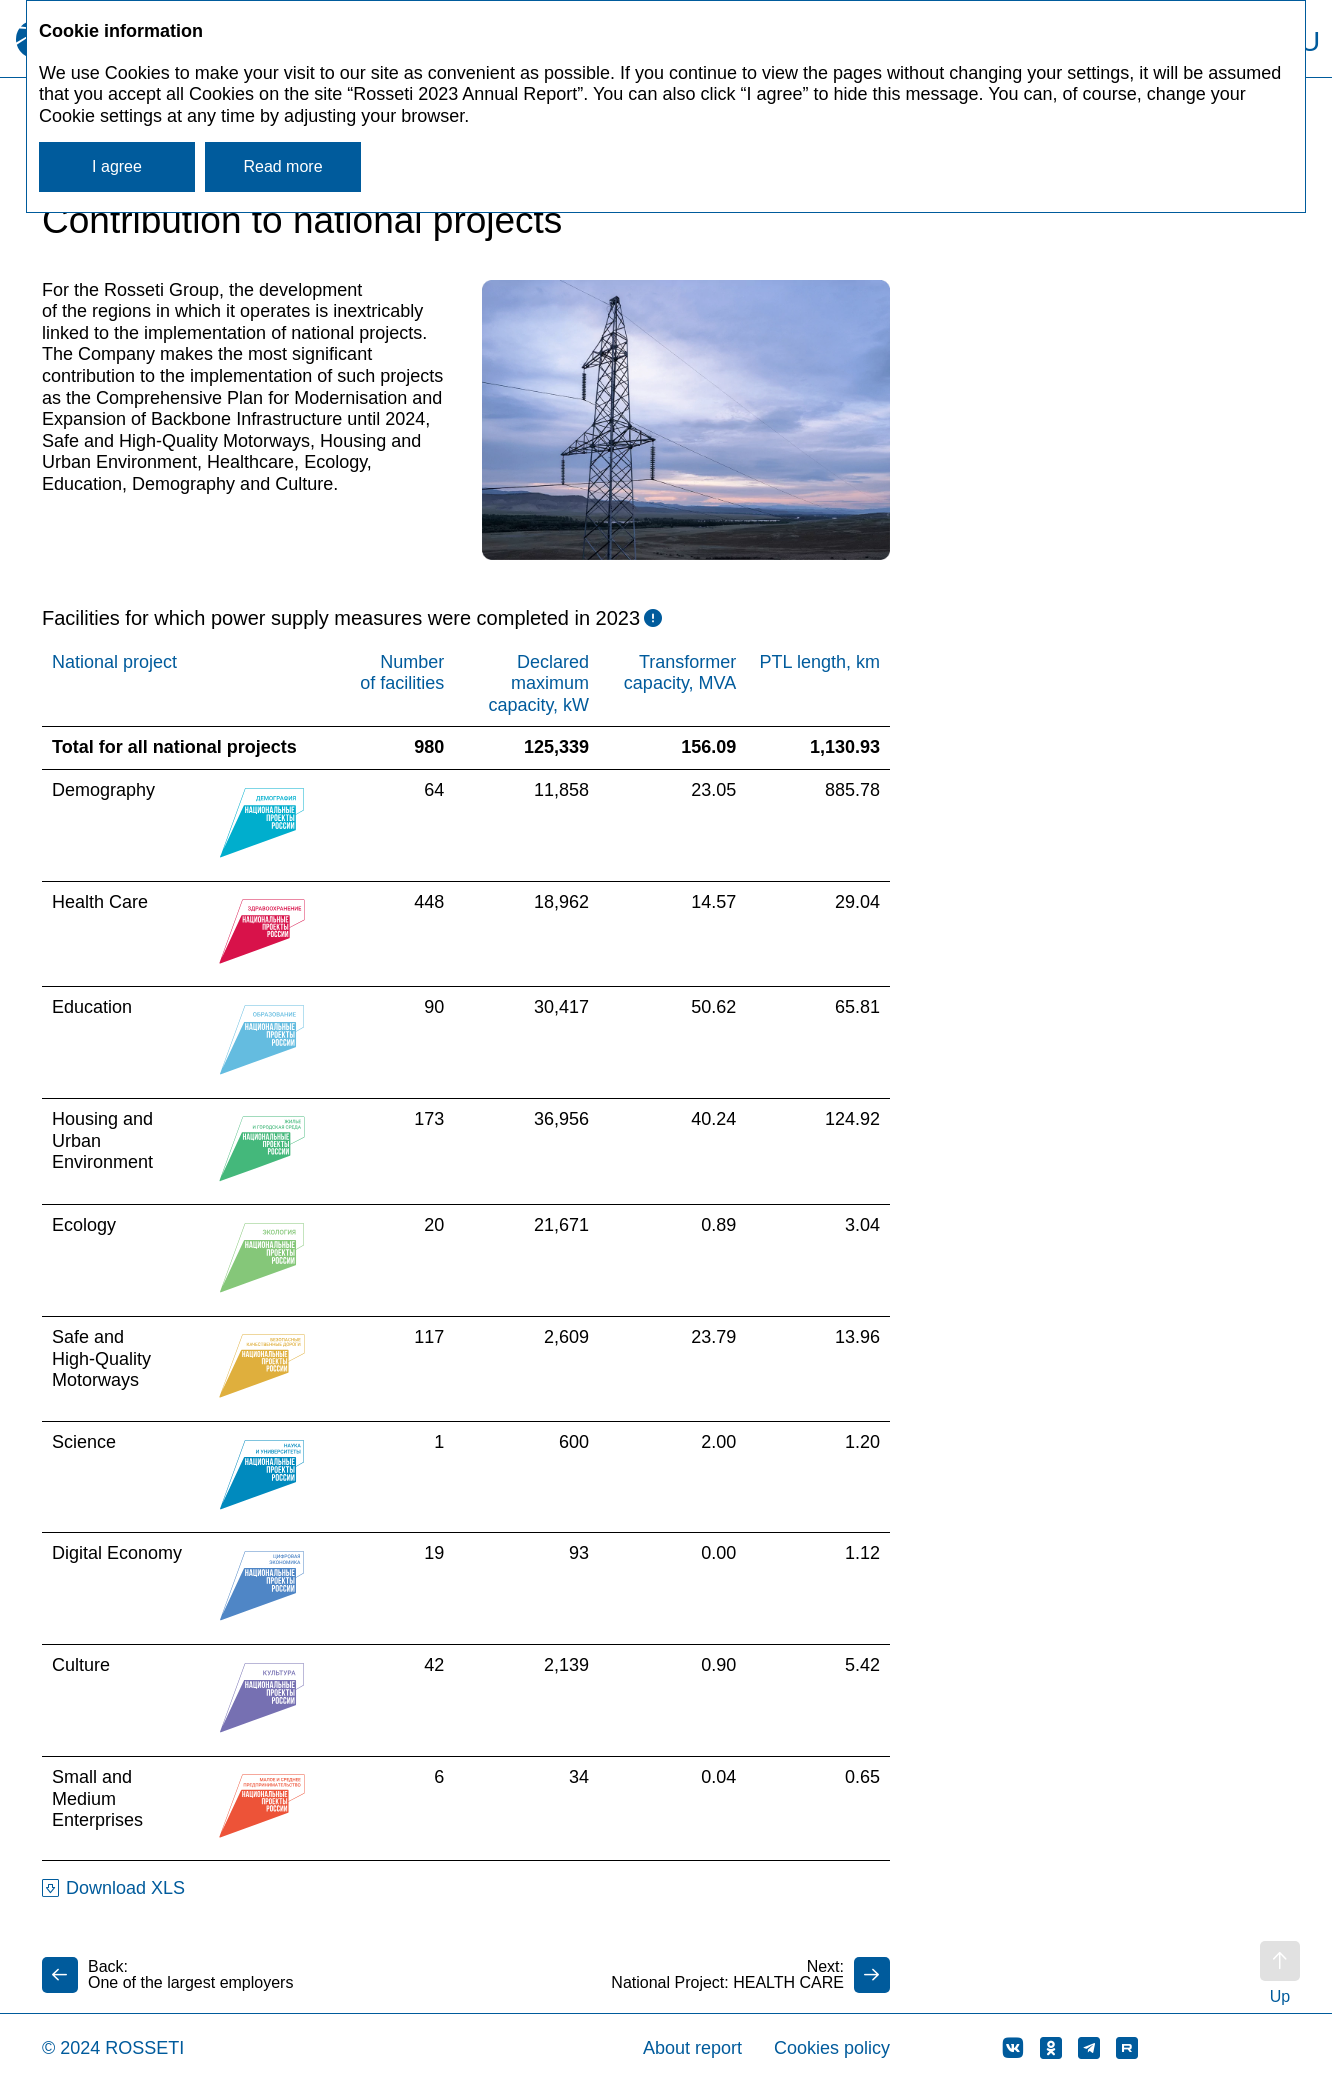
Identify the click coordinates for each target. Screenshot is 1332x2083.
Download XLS (125, 1888)
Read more (282, 166)
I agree (117, 166)
